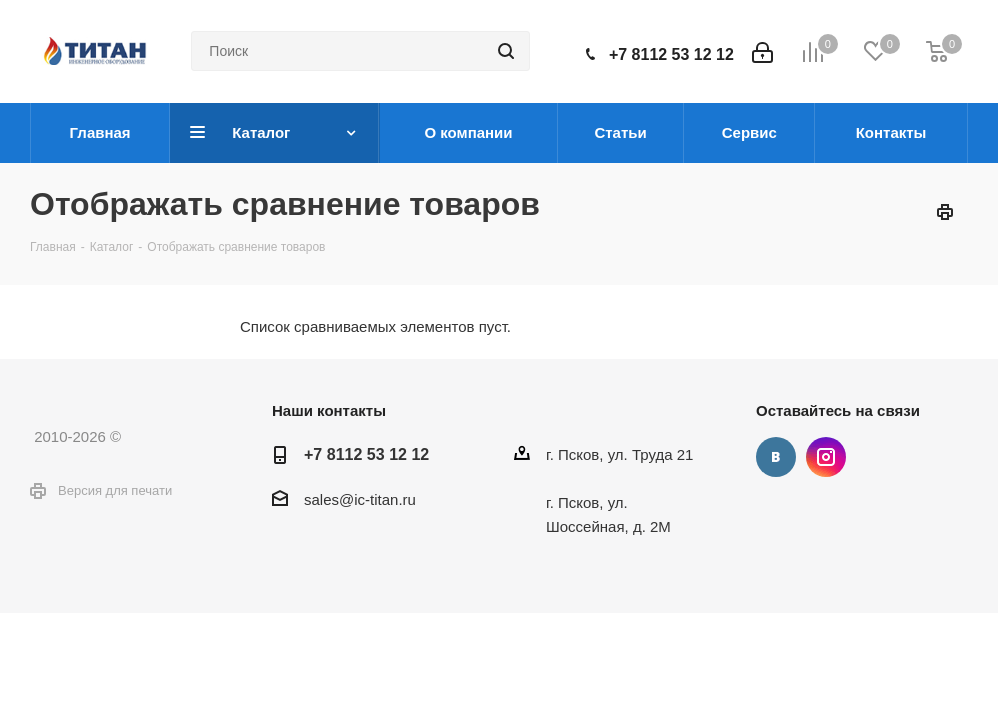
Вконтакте (776, 457)
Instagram (826, 457)
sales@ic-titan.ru (360, 499)
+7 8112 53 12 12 (671, 54)
